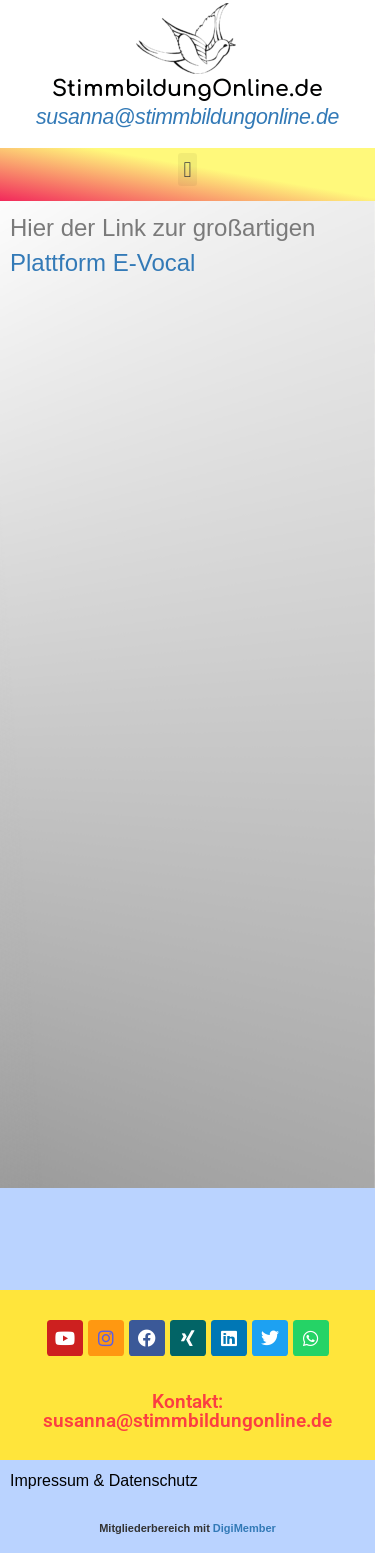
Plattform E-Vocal (102, 262)
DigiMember (244, 1528)
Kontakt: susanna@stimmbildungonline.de (187, 1411)
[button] (187, 169)
